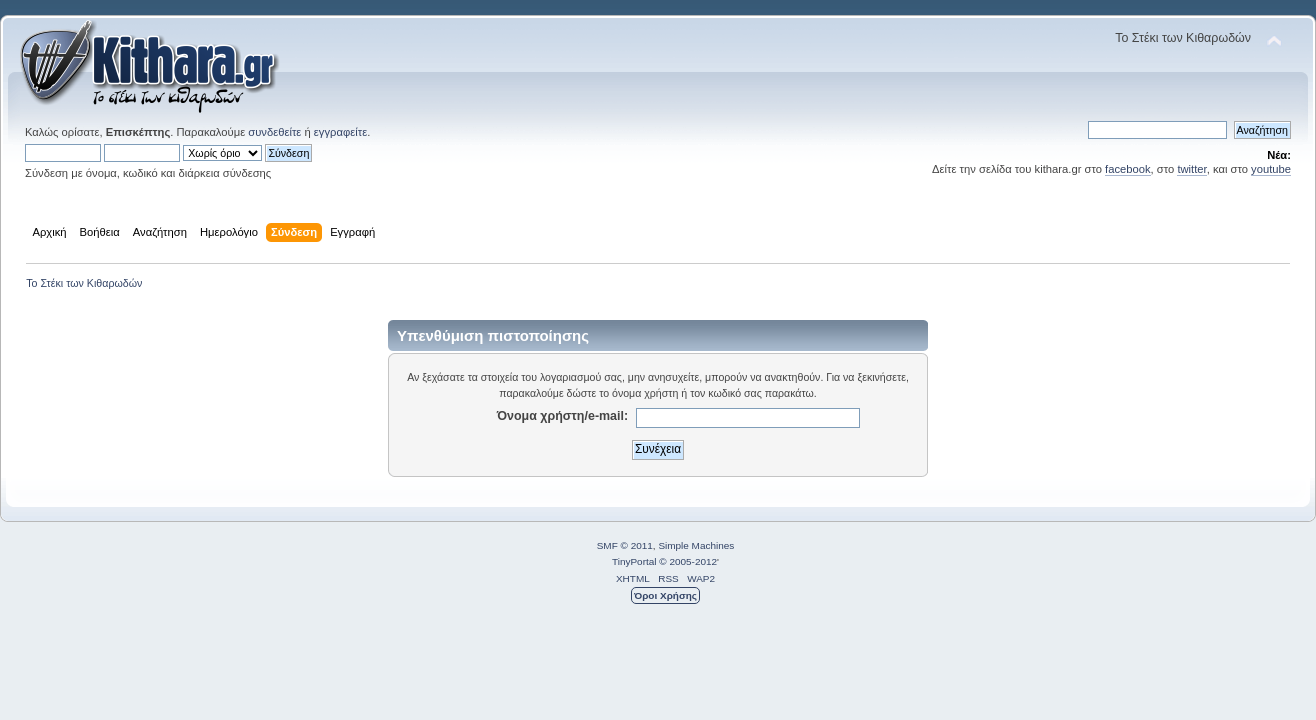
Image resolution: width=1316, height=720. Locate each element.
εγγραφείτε (340, 132)
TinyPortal (634, 561)
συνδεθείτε (274, 132)
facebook (1128, 169)
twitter (1191, 169)
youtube (1271, 169)
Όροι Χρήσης (665, 595)
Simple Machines (696, 545)
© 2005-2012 (688, 561)
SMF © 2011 (625, 545)
